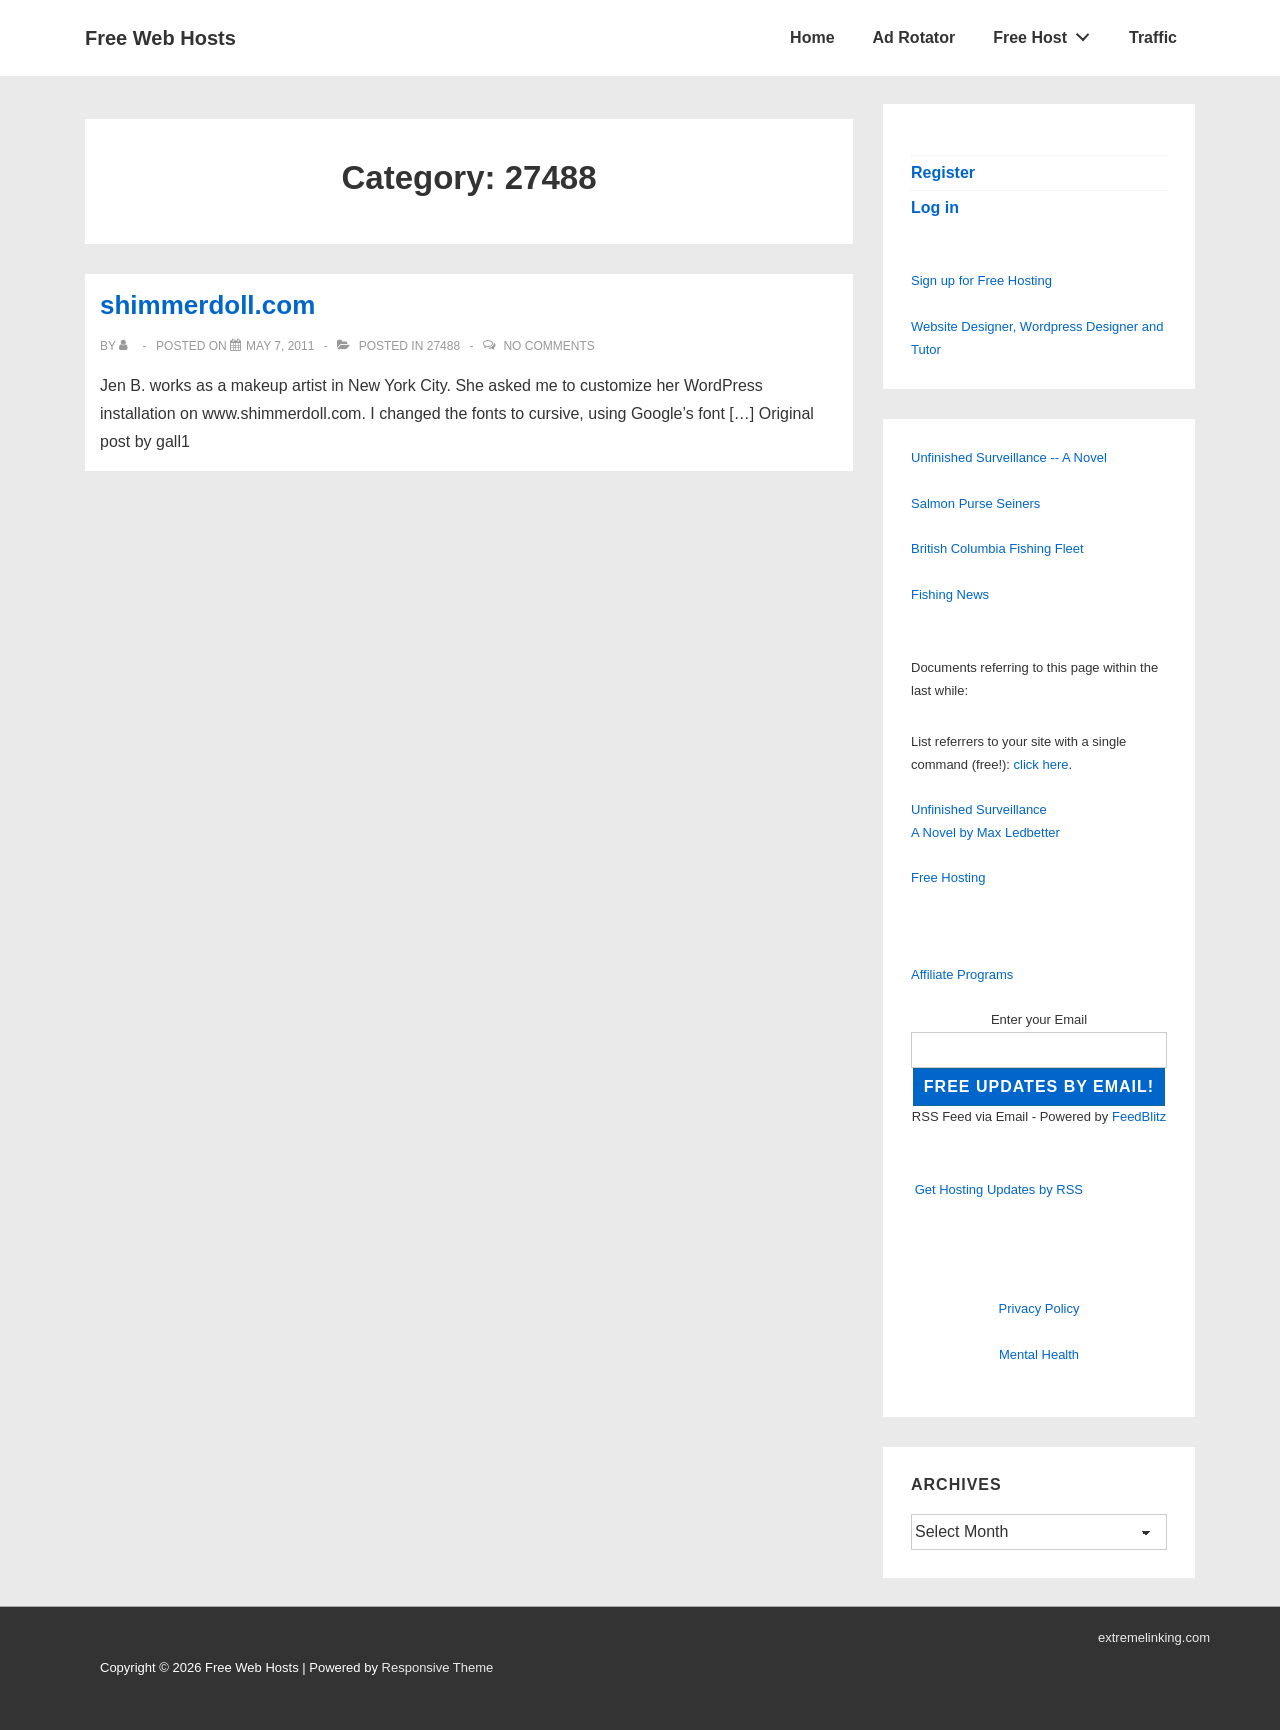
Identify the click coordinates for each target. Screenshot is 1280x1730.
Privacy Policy (1039, 1308)
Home (812, 37)
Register (943, 172)
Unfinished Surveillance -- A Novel (1009, 457)
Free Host (1047, 33)
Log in (935, 207)
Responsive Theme (438, 1667)
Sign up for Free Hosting (981, 280)
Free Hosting (948, 877)
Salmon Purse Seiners (975, 503)
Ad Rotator (914, 37)
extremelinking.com (1154, 1637)
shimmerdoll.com (207, 305)
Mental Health (1039, 1354)
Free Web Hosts (160, 38)
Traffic (1153, 37)
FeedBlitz (1139, 1116)
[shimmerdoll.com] (280, 346)
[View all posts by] (127, 346)
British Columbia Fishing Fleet (997, 548)
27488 (443, 346)
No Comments (548, 346)
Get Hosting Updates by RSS (999, 1189)
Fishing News (950, 594)
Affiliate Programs (962, 974)
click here (1041, 764)
